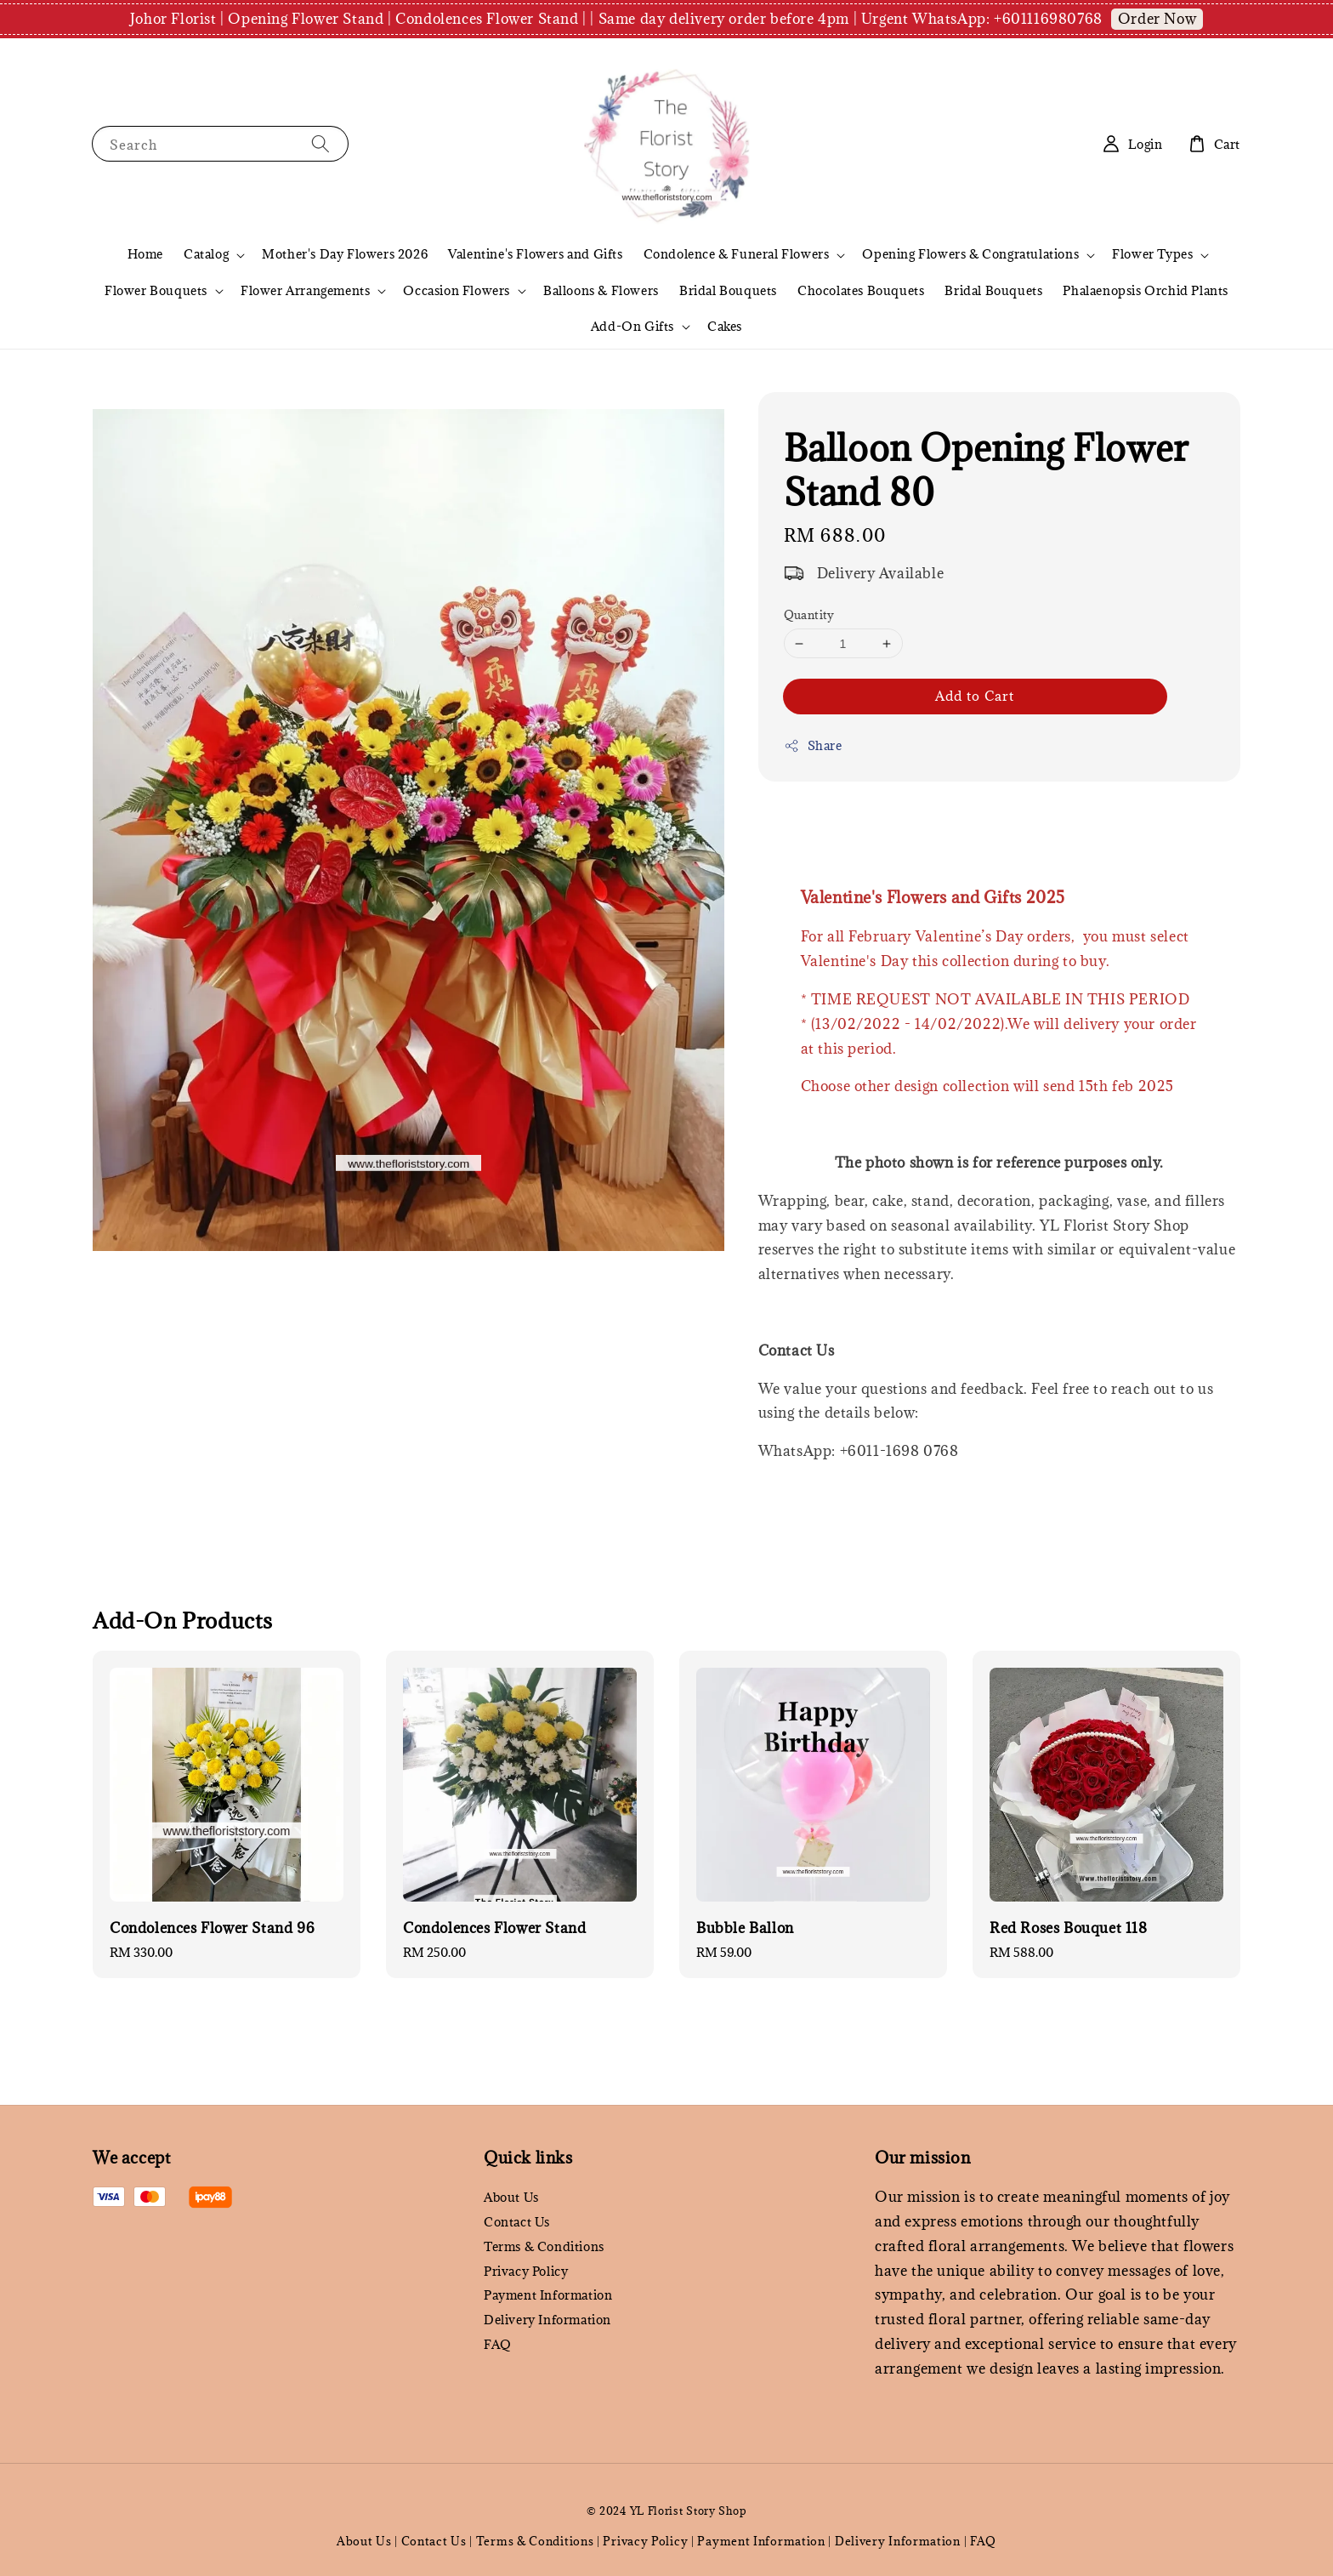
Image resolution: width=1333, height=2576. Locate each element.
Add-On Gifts (632, 326)
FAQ (498, 2344)
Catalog (206, 254)
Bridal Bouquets (728, 290)
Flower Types (1152, 254)
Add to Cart (974, 695)
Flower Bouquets (156, 291)
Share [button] (813, 745)
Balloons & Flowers (601, 290)
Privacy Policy (526, 2271)
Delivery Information (547, 2320)
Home (145, 254)
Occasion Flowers (456, 291)
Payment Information (548, 2295)
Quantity (809, 615)
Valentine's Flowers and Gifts (535, 254)
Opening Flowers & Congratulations (970, 254)
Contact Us (517, 2222)
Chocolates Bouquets (860, 290)
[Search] (320, 143)
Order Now (1157, 18)
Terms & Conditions (544, 2246)
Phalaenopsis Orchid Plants (1145, 290)
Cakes (724, 326)
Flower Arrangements (305, 291)
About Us (511, 2197)
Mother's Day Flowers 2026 (345, 254)
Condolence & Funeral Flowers (737, 254)
